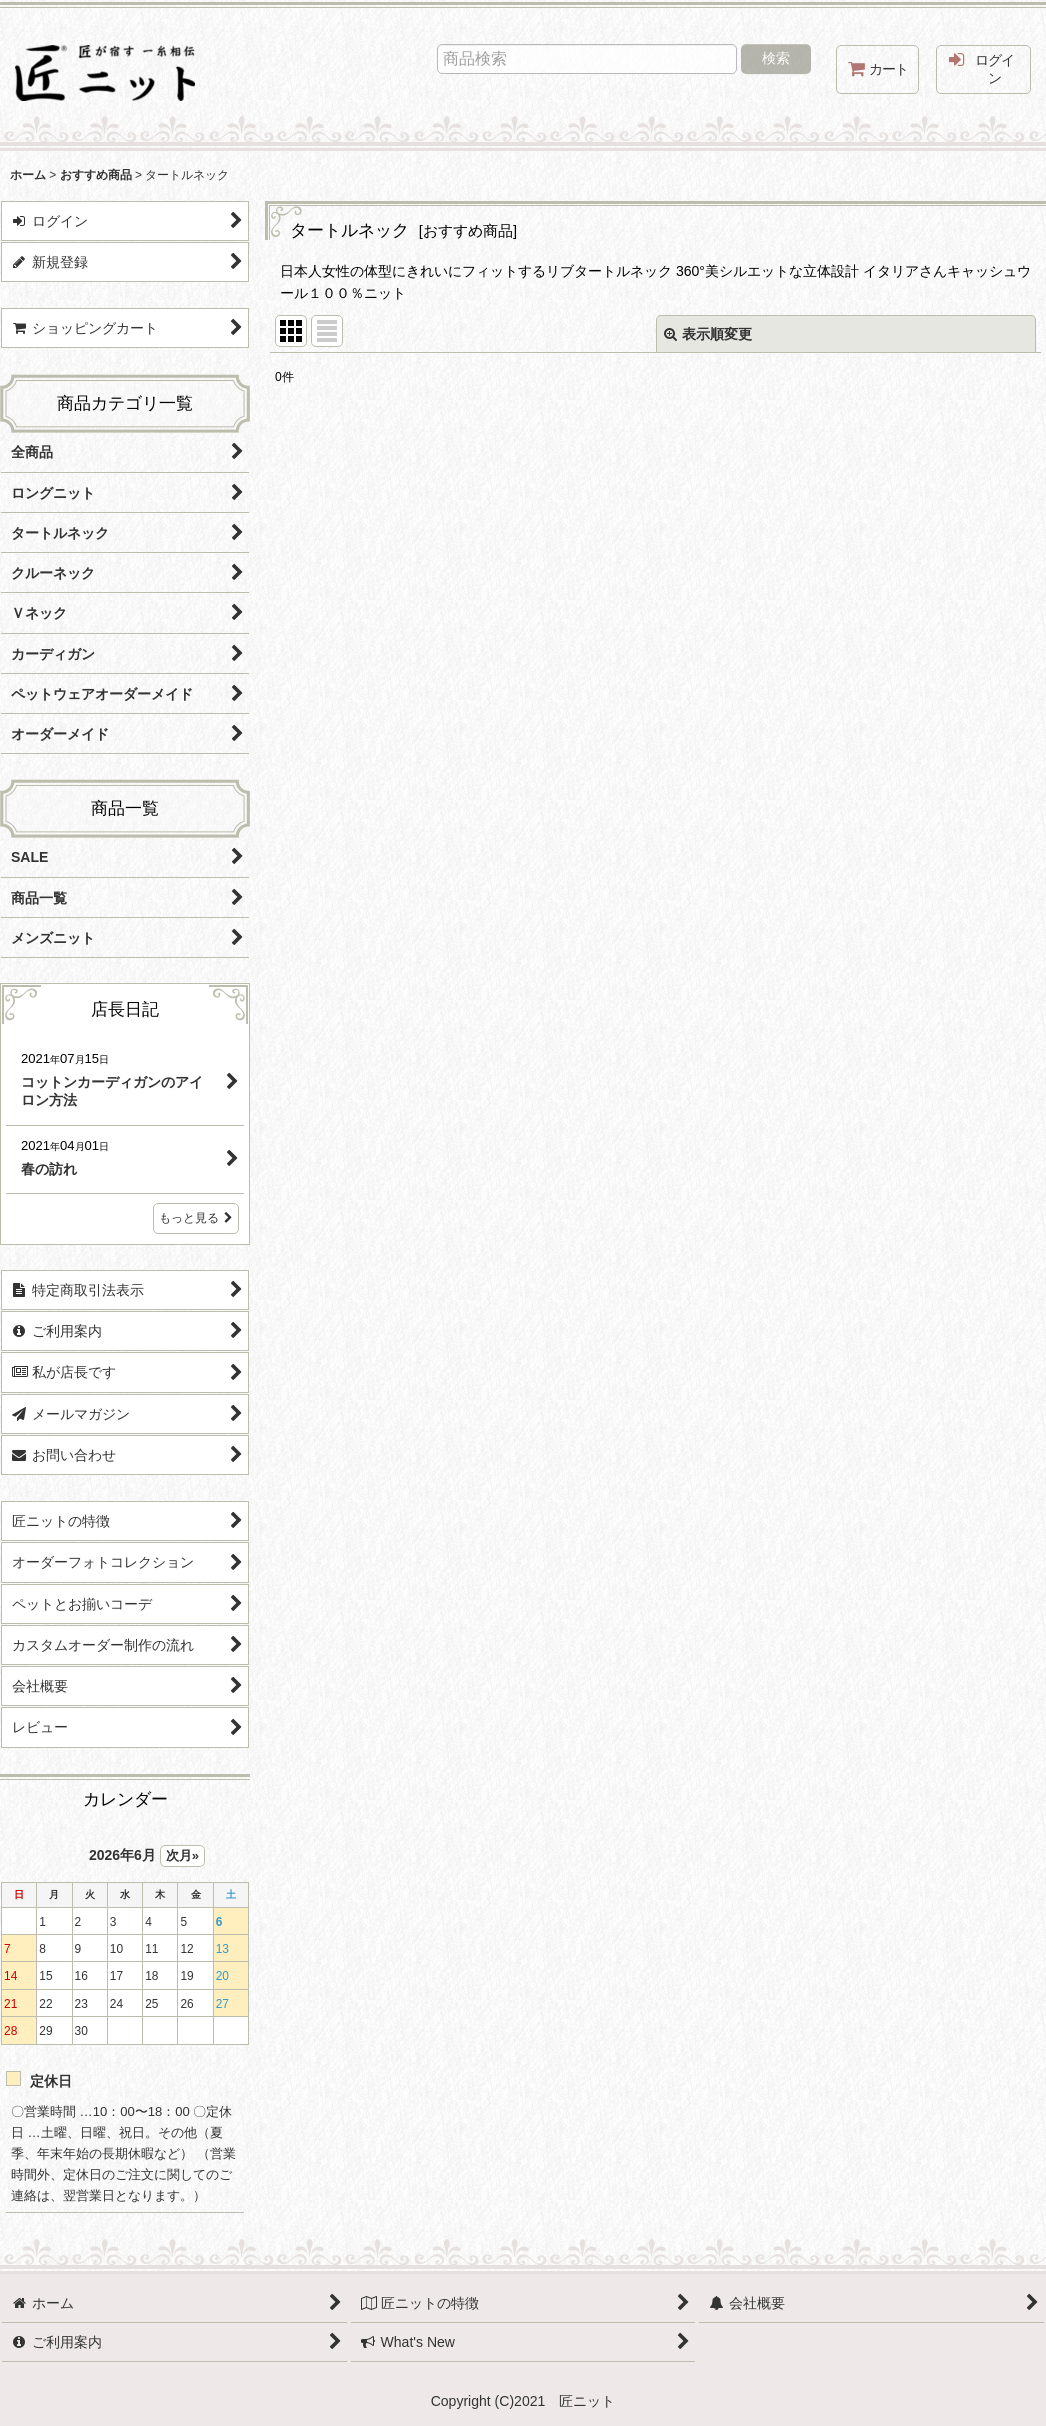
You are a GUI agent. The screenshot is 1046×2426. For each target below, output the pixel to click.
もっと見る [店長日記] (196, 1218)
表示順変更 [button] (708, 334)
